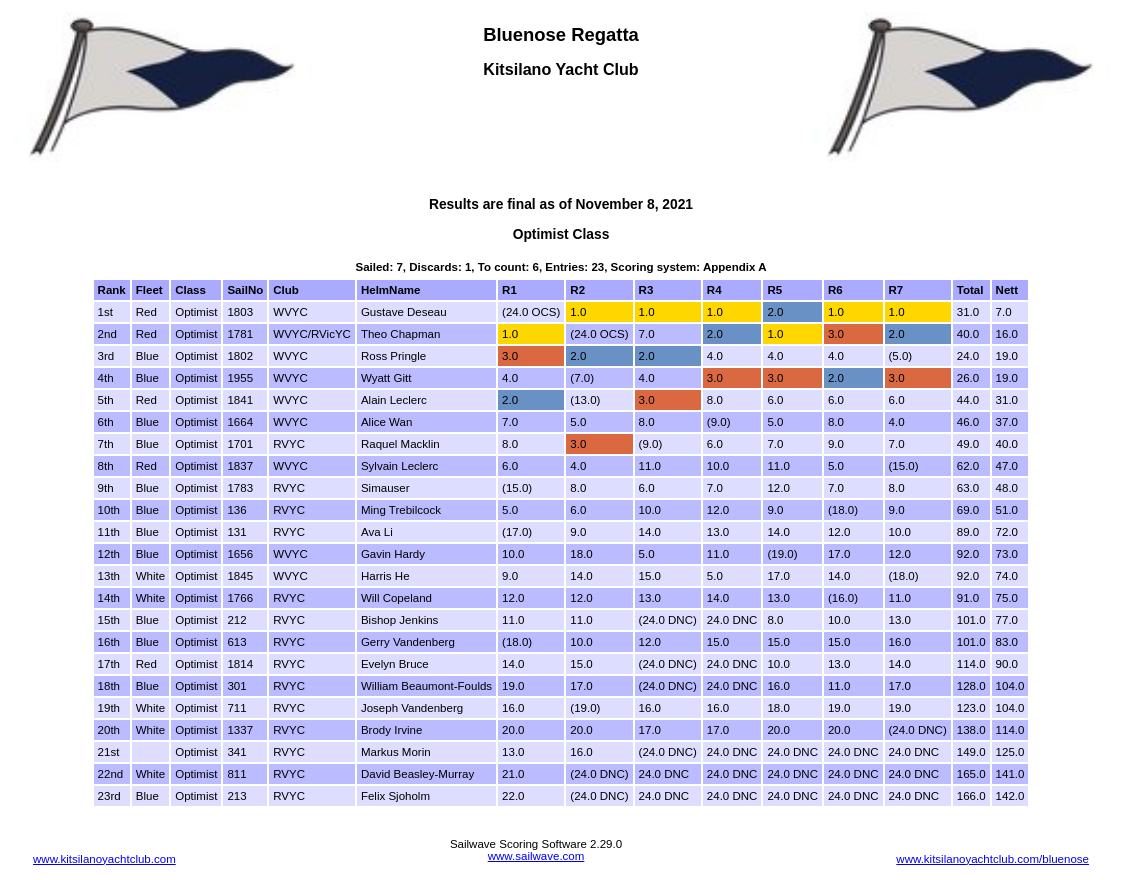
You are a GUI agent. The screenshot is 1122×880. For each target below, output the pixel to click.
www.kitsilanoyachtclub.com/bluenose (992, 859)
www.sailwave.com (536, 856)
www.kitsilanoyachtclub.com (104, 859)
